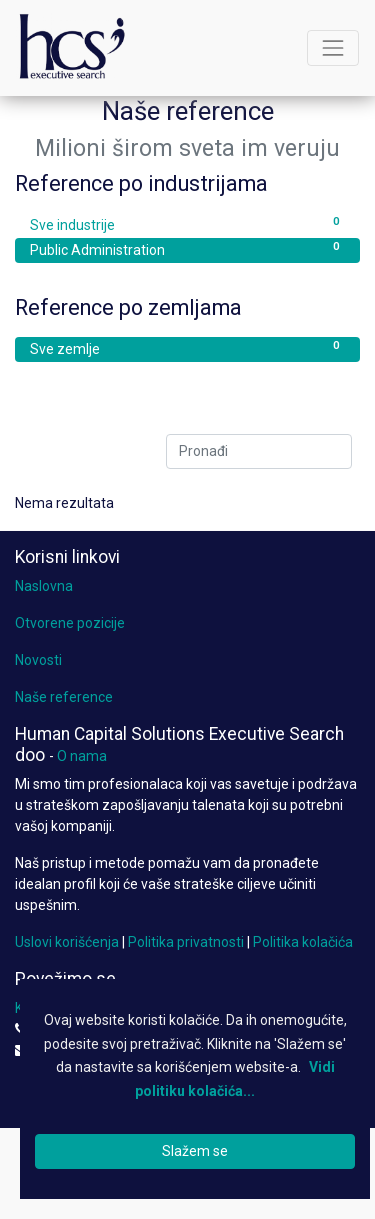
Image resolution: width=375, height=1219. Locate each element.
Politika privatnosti (186, 942)
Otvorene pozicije (70, 623)
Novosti (38, 660)
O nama (82, 756)
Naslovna (44, 586)
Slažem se (195, 1151)
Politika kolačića (303, 942)
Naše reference (64, 697)
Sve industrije (187, 224)
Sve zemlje (187, 348)
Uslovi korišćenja (67, 942)
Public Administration (187, 249)
